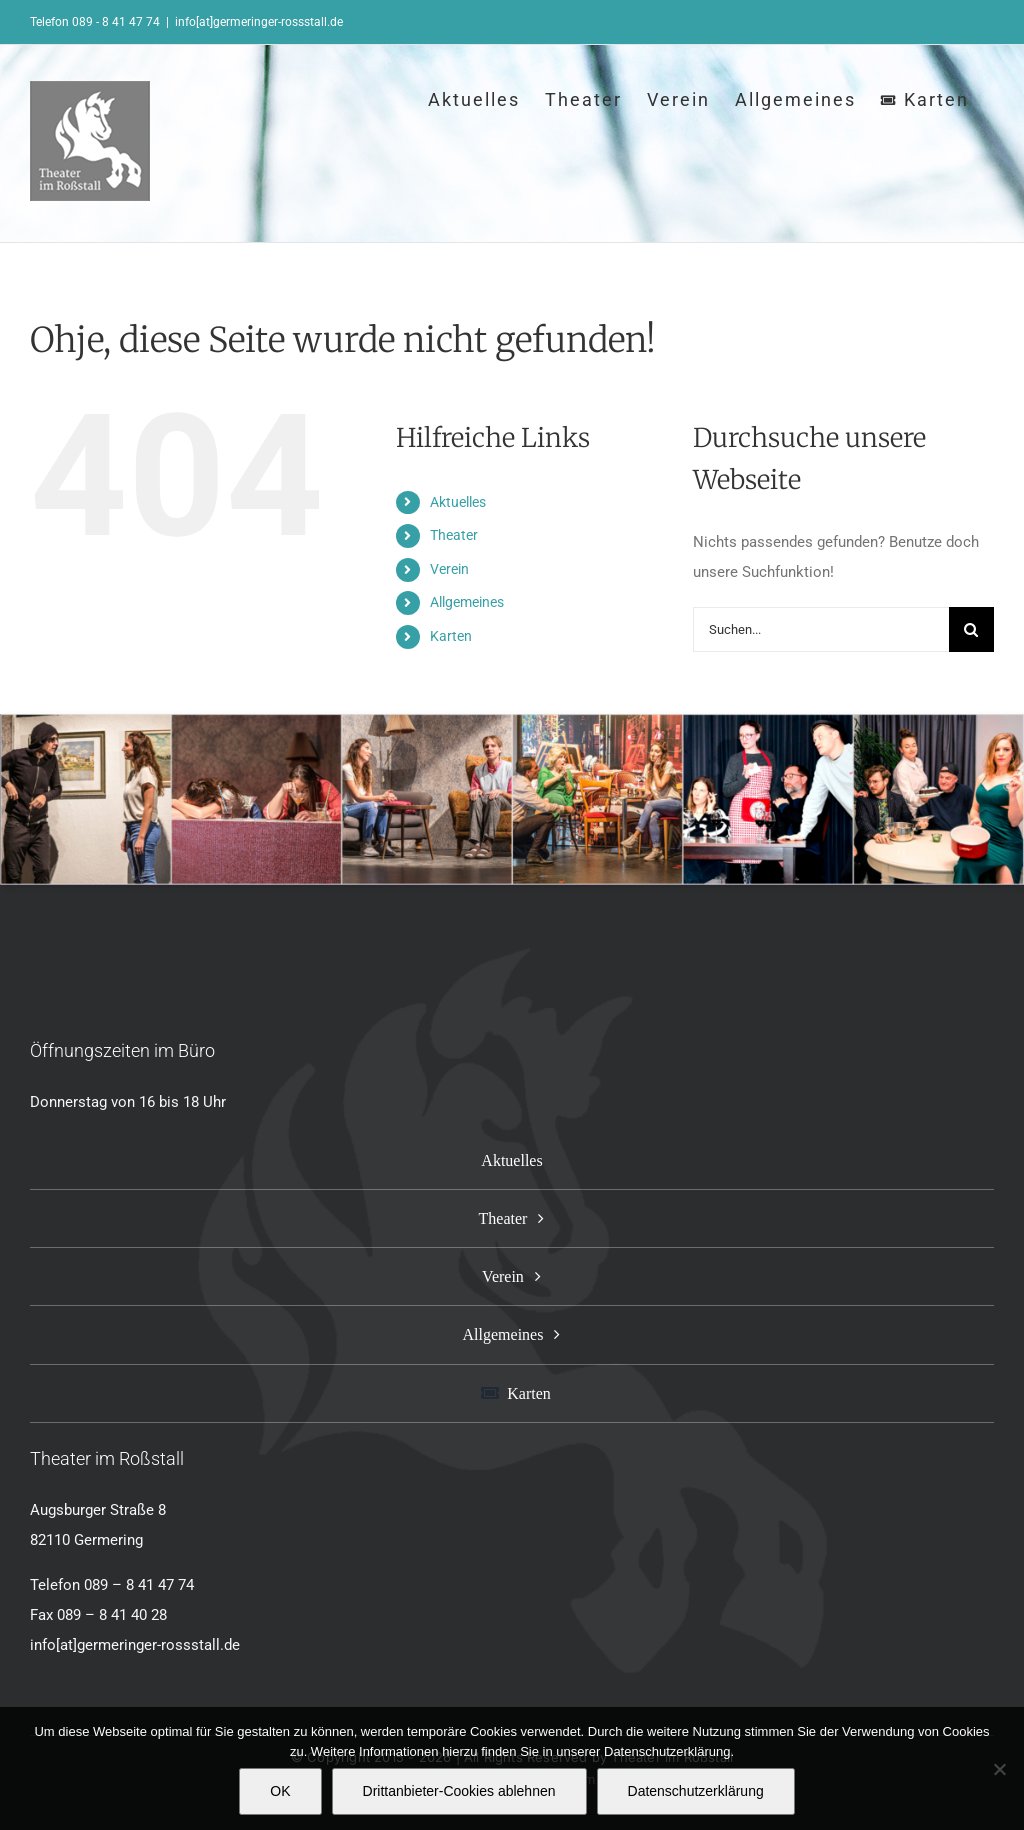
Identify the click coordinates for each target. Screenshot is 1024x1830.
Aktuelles (458, 502)
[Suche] (971, 629)
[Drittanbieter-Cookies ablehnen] (999, 1769)
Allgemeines (467, 602)
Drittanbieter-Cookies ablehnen (459, 1791)
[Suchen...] (821, 629)
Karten (451, 636)
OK (280, 1791)
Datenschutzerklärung (696, 1791)
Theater (454, 535)
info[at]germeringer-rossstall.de (259, 22)
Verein (449, 569)
